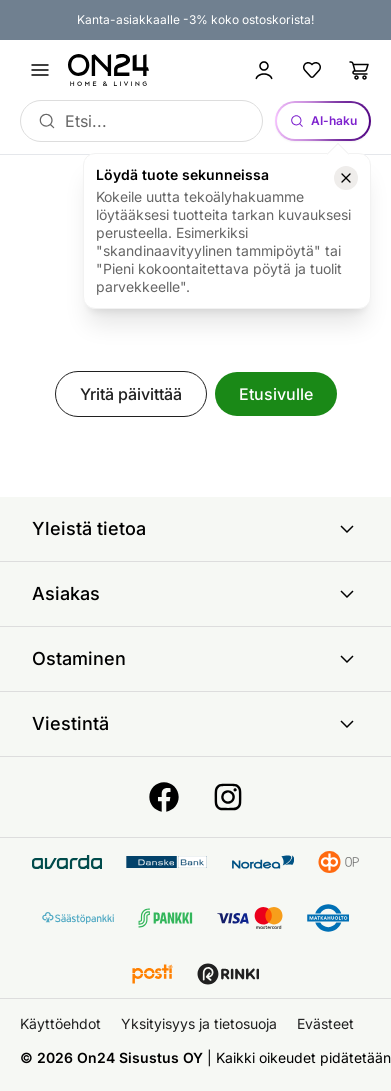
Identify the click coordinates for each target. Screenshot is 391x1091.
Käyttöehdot (60, 1023)
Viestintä (195, 724)
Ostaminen (195, 659)
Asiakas (195, 594)
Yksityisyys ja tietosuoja (199, 1023)
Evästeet (325, 1023)
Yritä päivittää (131, 394)
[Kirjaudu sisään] (264, 70)
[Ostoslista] (360, 70)
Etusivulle (276, 394)
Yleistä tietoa (195, 529)
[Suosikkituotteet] (312, 70)
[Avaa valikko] (40, 70)
